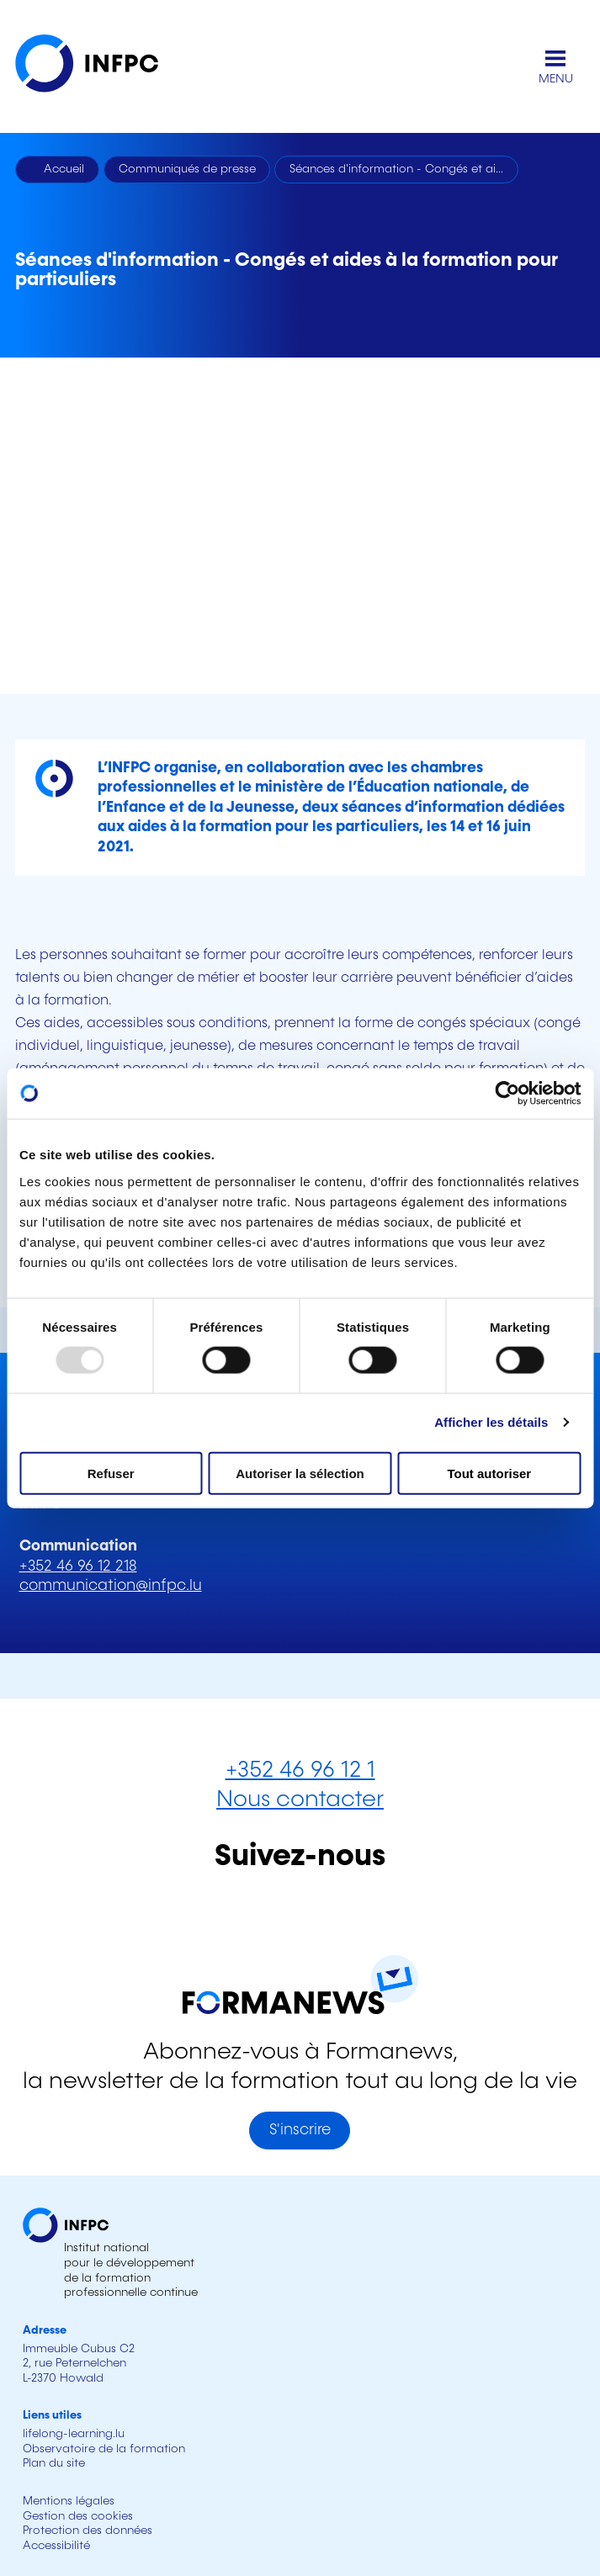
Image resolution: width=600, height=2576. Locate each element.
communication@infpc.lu (110, 1585)
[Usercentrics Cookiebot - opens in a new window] (507, 1093)
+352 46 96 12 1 (300, 1770)
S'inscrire (300, 2130)
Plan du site (54, 2463)
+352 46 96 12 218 (78, 1566)
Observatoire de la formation (104, 2449)
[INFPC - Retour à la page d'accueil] (99, 67)
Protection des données (87, 2530)
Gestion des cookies (78, 2516)
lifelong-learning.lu (74, 2434)
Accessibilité (56, 2546)
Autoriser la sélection (300, 1473)
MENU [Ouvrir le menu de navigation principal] (556, 79)
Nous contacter (300, 1800)
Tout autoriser (489, 1473)
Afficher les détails (491, 1422)
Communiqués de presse (187, 169)
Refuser (111, 1473)
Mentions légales (68, 2501)
